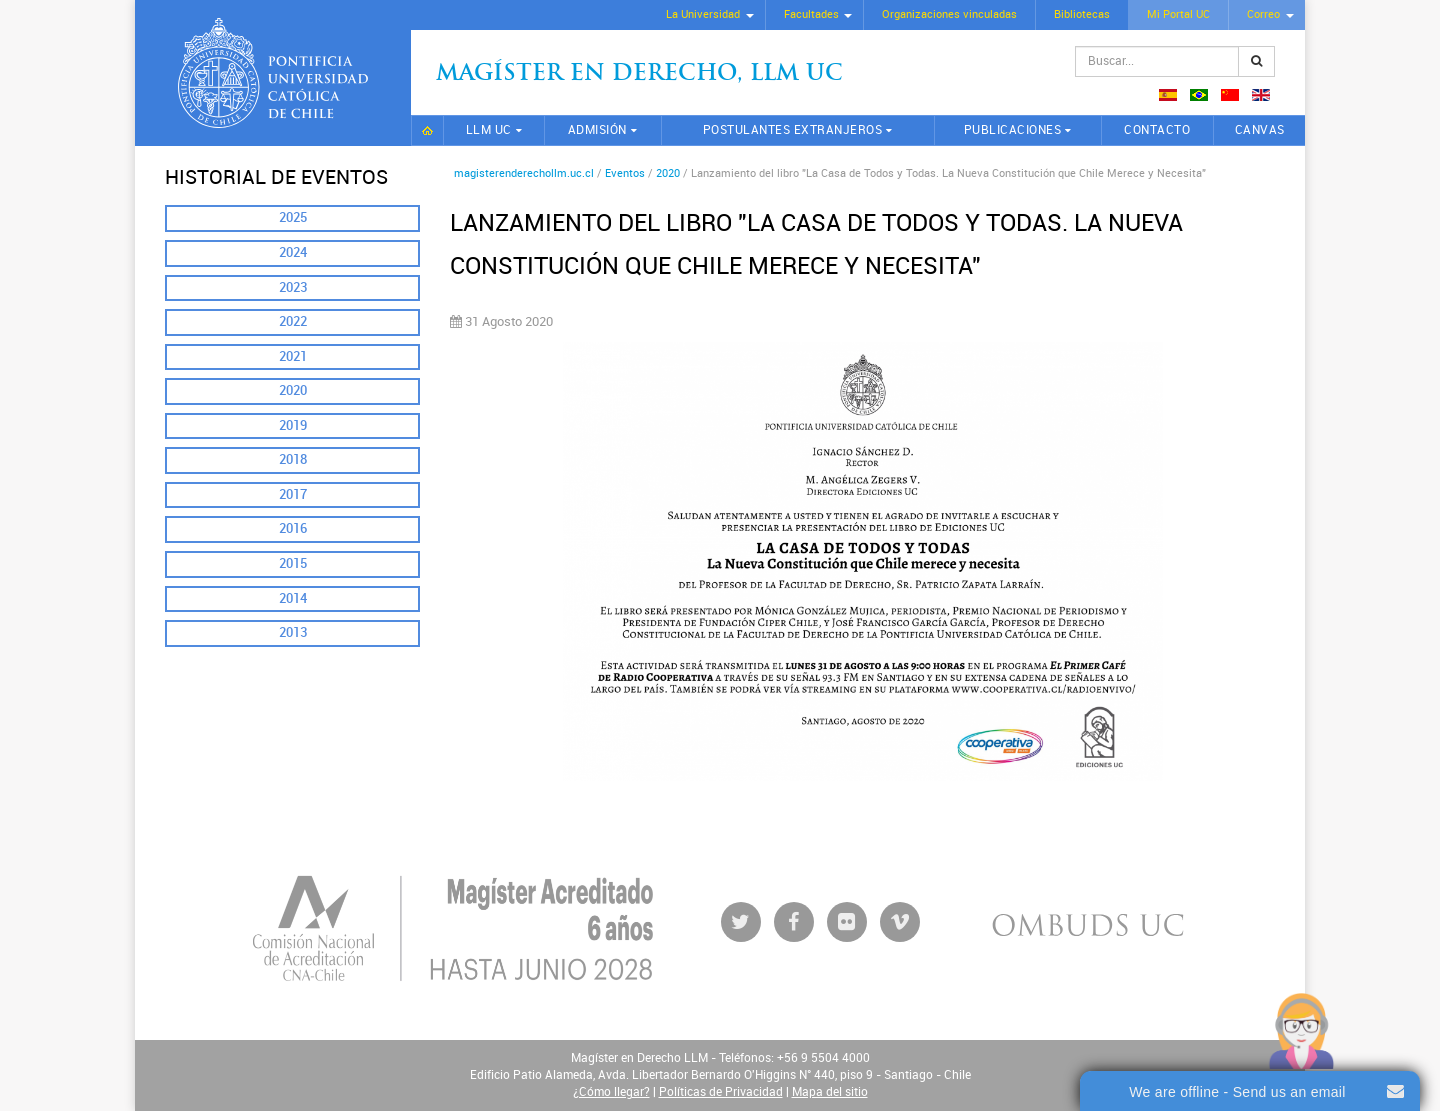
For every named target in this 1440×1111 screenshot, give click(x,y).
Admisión (597, 130)
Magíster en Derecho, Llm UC (639, 74)
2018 (293, 459)
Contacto (1157, 130)
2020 (293, 390)
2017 (293, 494)
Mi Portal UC (1178, 14)
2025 (293, 217)
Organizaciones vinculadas (949, 14)
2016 (293, 528)
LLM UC (489, 130)
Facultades (811, 14)
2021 (293, 356)
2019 (293, 425)
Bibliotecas (1082, 14)
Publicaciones (1013, 130)
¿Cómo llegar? (611, 1092)
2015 (293, 563)
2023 (293, 287)
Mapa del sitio (830, 1092)
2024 (293, 252)
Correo (1263, 14)
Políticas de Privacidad (721, 1092)
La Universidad (703, 14)
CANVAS (1260, 130)
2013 (293, 632)
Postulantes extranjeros (793, 130)
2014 (293, 598)
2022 (293, 321)
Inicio (427, 130)
